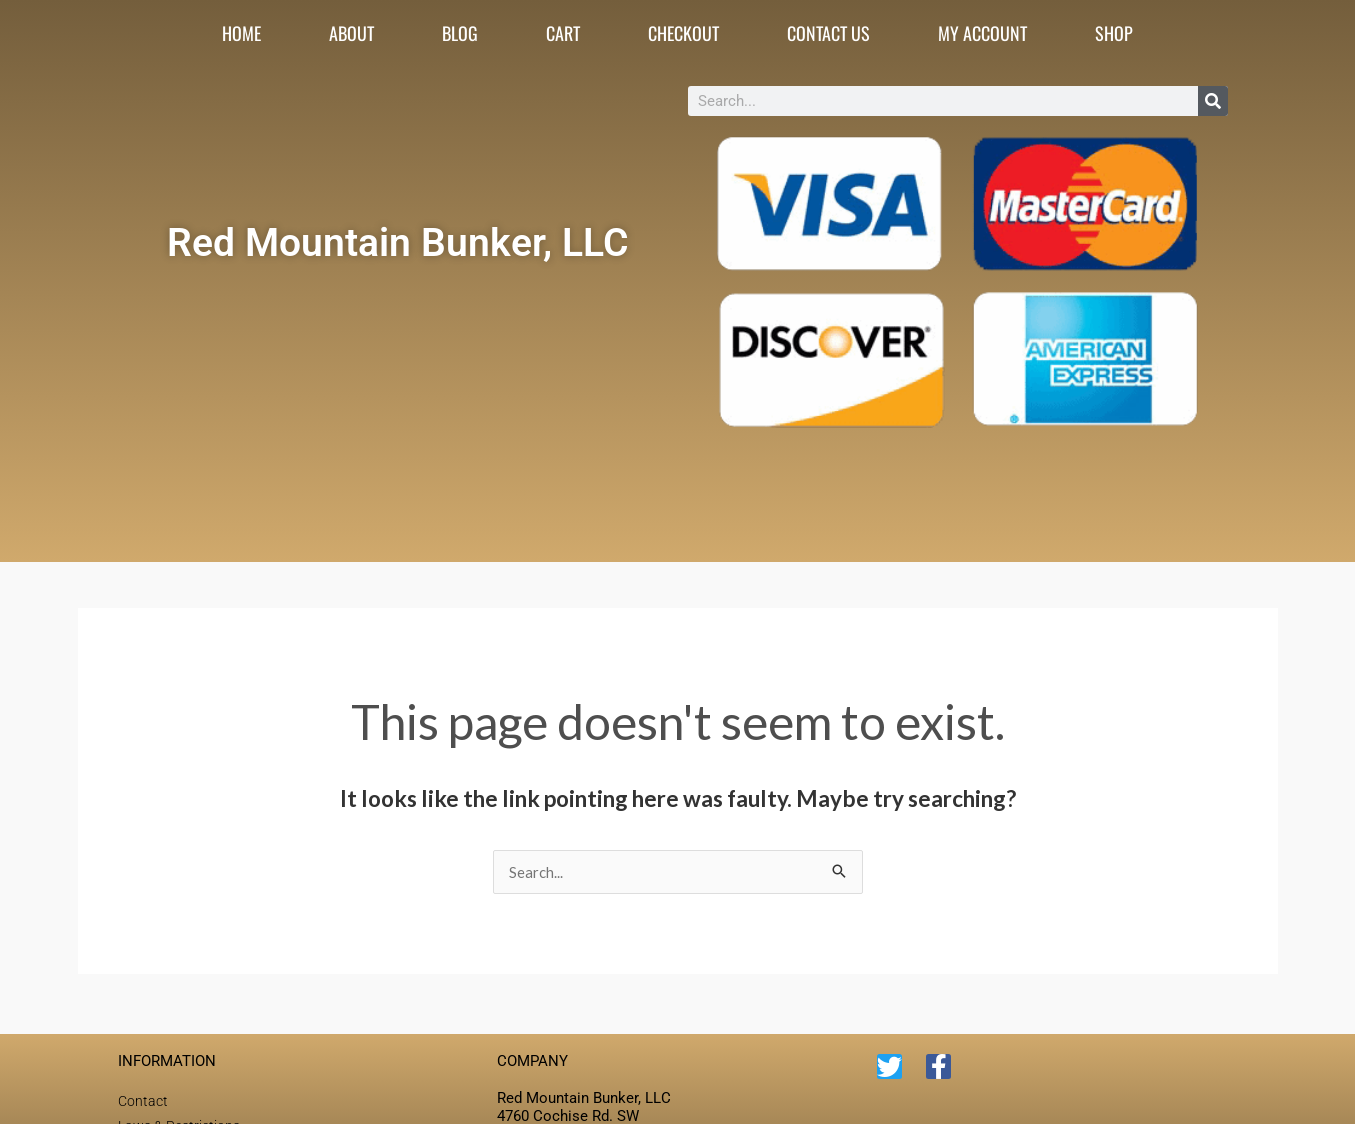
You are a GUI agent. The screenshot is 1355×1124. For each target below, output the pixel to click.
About (351, 33)
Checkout (683, 33)
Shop (1114, 33)
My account (982, 33)
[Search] (1213, 101)
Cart (563, 33)
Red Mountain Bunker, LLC (398, 241)
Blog (460, 33)
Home (241, 33)
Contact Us (828, 33)
